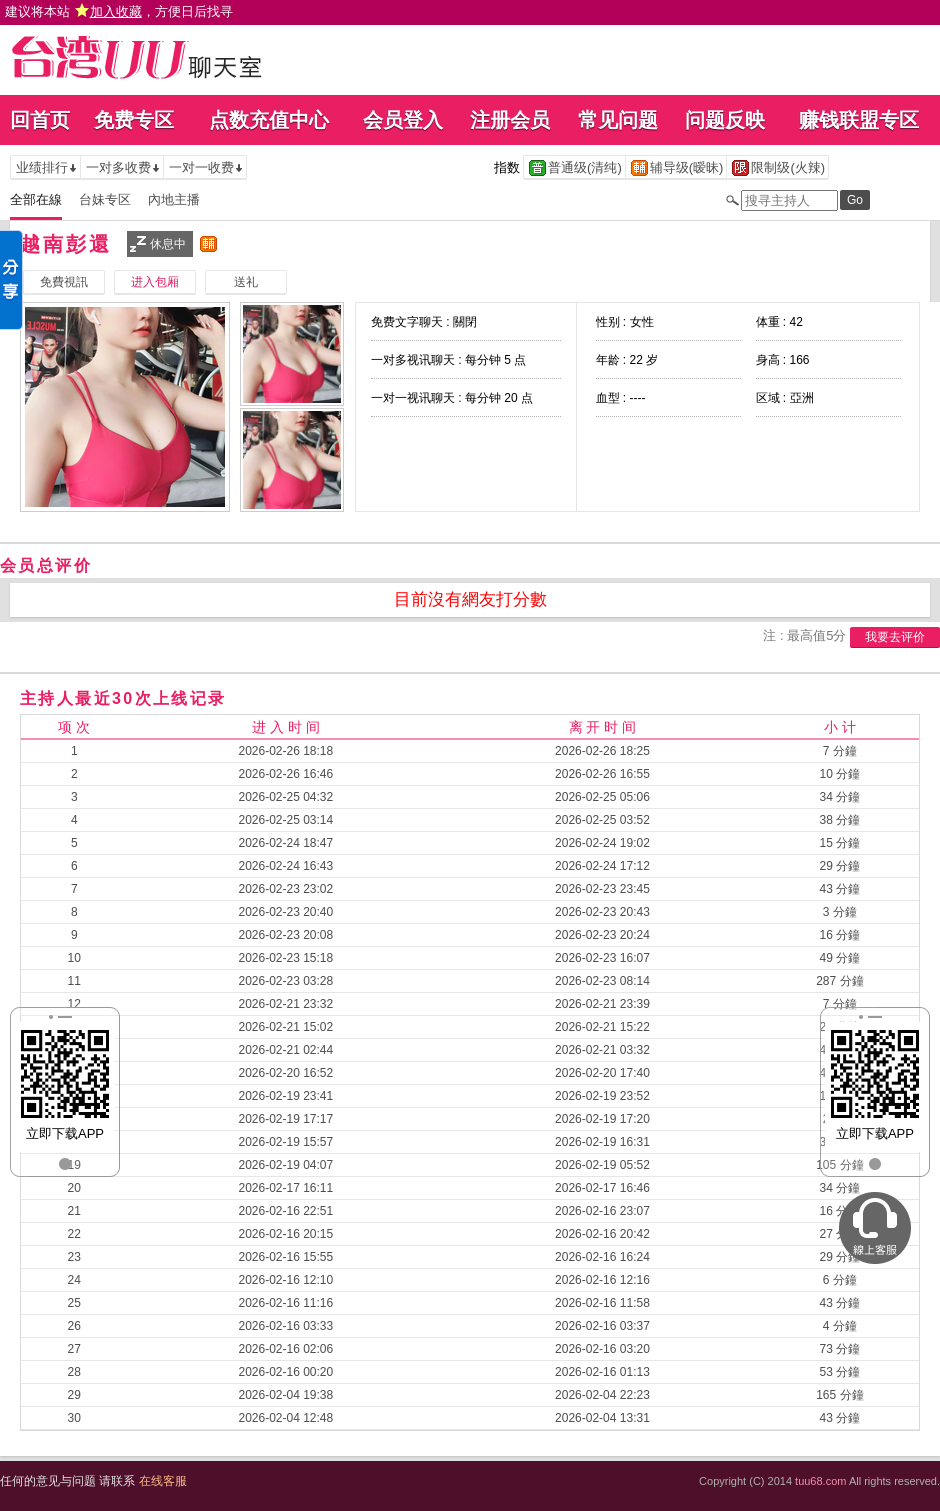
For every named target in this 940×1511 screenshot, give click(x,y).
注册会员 (510, 120)
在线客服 (163, 1481)
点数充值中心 (269, 120)
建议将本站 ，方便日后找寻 (119, 11)
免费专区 (134, 120)
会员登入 (403, 120)
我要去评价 (895, 637)
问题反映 (725, 120)
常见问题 (618, 120)
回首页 (40, 120)
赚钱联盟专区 (859, 120)
